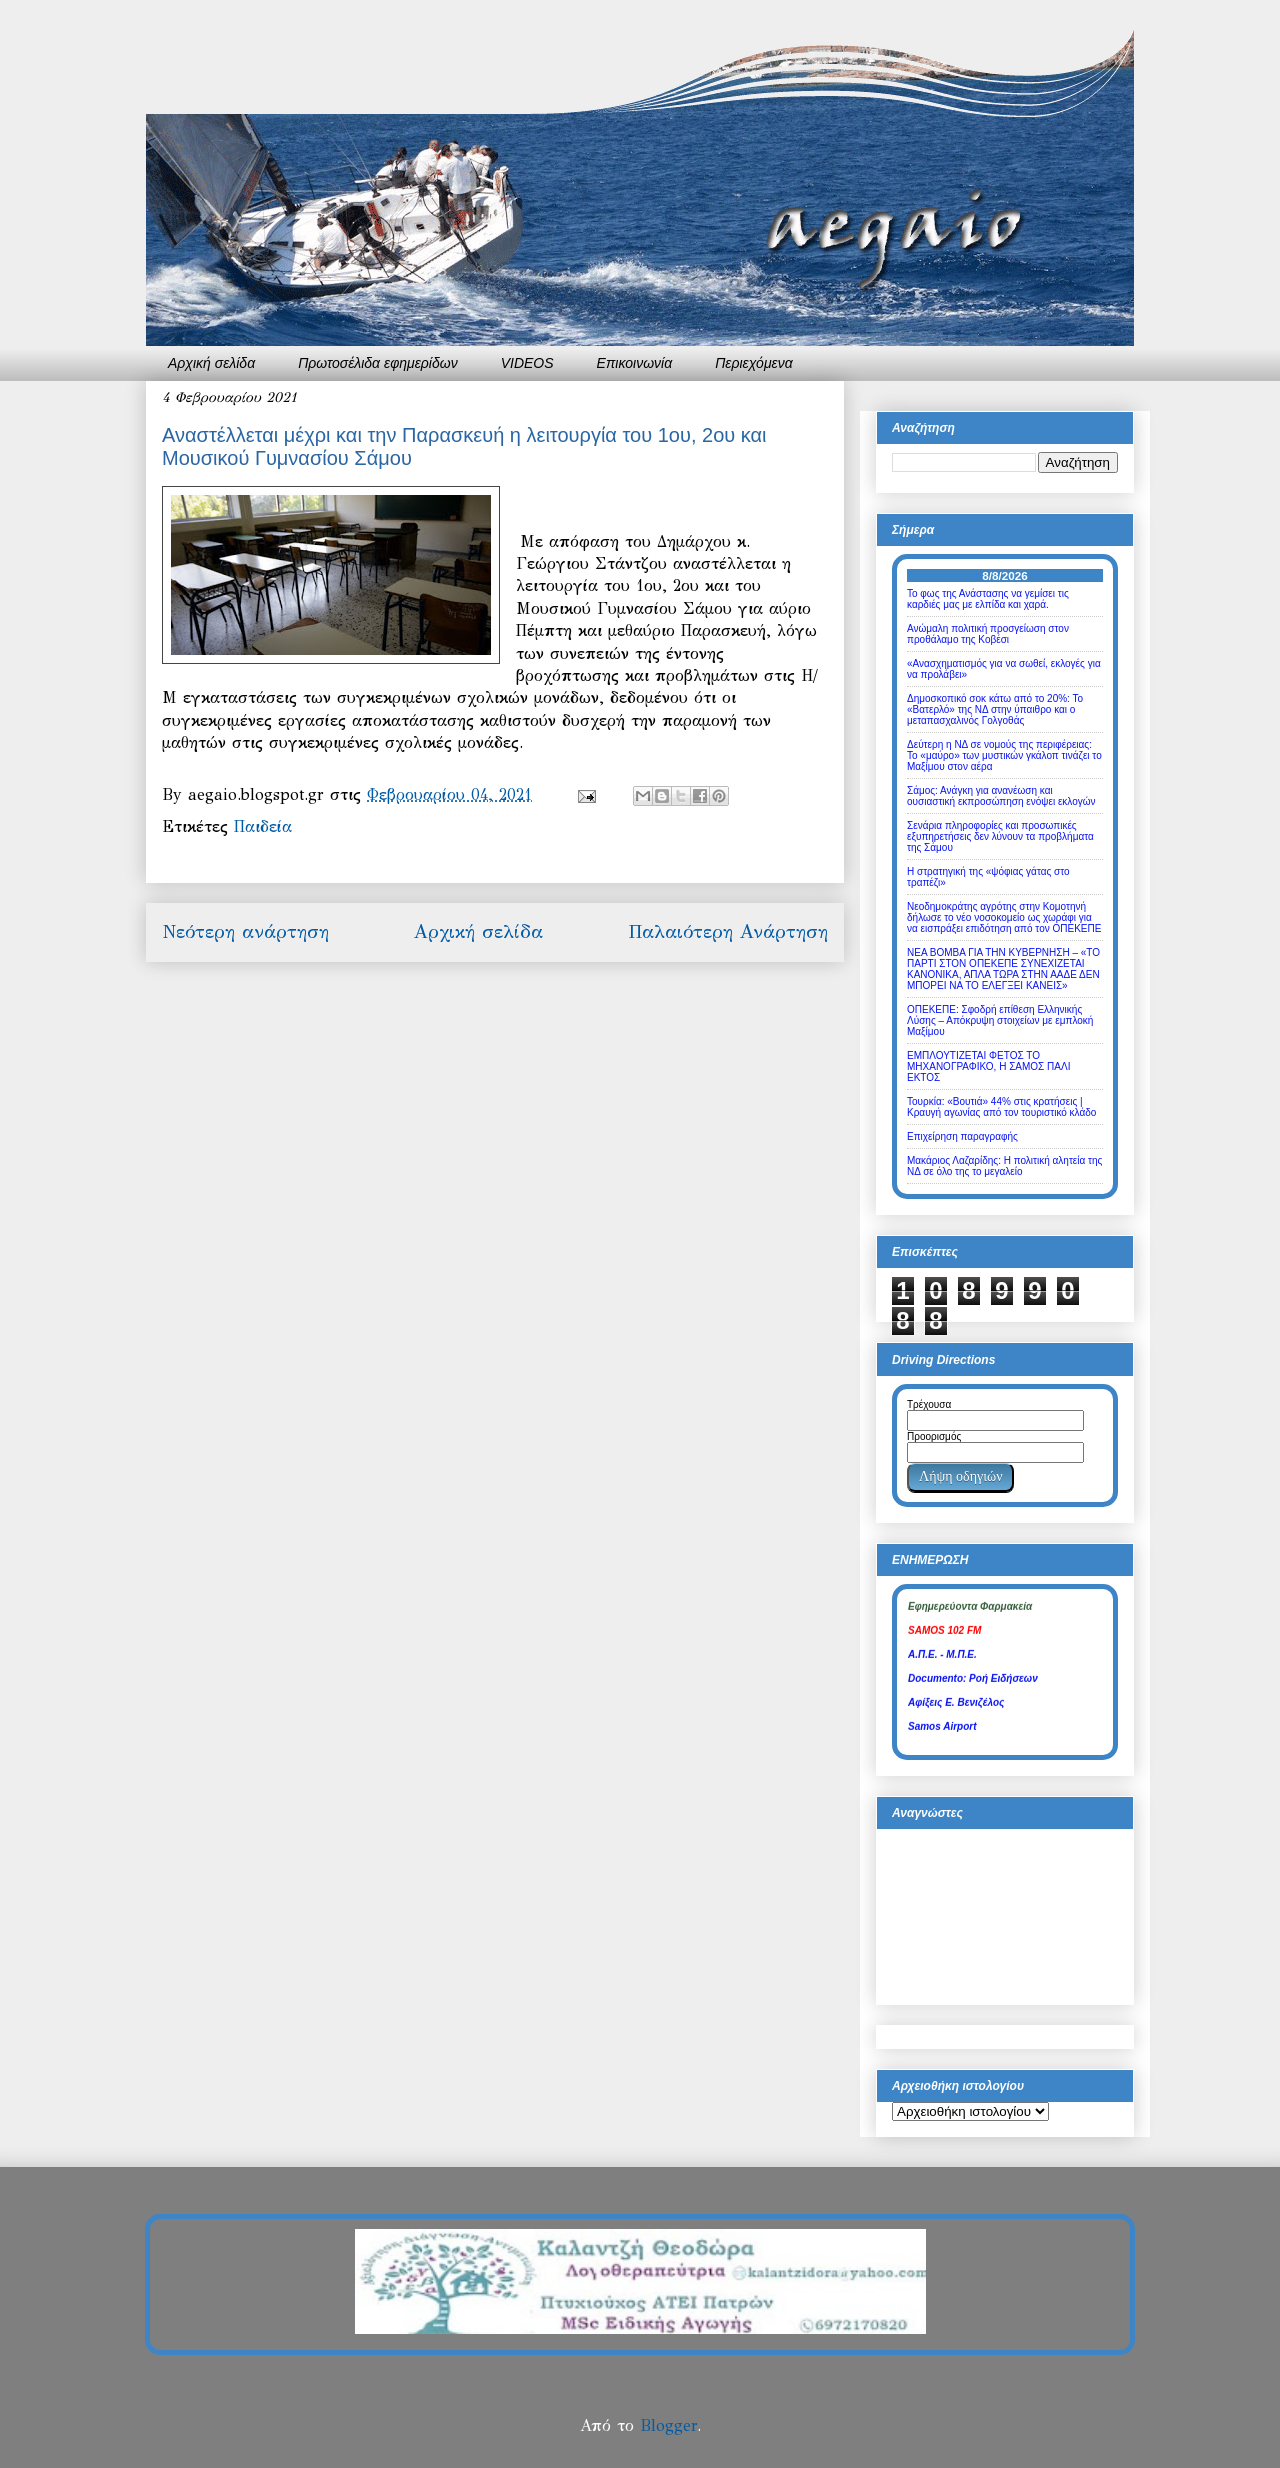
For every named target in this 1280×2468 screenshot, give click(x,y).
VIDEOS (527, 363)
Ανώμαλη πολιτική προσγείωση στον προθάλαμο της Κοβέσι (988, 634)
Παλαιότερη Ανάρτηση (728, 931)
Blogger (668, 2425)
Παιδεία (263, 826)
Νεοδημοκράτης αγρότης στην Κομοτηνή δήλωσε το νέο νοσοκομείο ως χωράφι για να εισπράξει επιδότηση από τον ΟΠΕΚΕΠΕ (1004, 917)
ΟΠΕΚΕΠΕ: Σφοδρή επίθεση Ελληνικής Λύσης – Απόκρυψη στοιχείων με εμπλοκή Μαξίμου (1000, 1020)
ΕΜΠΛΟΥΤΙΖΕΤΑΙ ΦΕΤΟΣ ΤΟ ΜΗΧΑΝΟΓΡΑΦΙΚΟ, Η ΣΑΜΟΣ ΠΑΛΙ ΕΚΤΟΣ (988, 1066)
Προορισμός (934, 1436)
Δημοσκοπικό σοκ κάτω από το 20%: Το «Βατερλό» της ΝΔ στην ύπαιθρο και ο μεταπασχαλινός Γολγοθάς (995, 709)
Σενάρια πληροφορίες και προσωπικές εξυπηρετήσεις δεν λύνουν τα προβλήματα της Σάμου (1000, 836)
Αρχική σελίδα (211, 363)
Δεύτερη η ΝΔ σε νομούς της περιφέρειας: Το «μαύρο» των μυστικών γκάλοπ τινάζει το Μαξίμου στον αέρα (1004, 755)
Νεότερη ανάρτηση (245, 931)
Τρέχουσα (929, 1404)
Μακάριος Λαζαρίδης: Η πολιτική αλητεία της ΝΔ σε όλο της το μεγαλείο (1004, 1166)
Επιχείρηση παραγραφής (962, 1136)
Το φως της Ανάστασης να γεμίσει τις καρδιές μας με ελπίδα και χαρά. (988, 599)
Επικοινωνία (635, 363)
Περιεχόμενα (754, 363)
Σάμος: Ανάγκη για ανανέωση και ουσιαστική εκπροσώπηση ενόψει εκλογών (1001, 796)
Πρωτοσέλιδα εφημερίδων (378, 363)
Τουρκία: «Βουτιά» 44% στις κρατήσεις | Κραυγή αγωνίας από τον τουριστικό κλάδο (1001, 1107)
